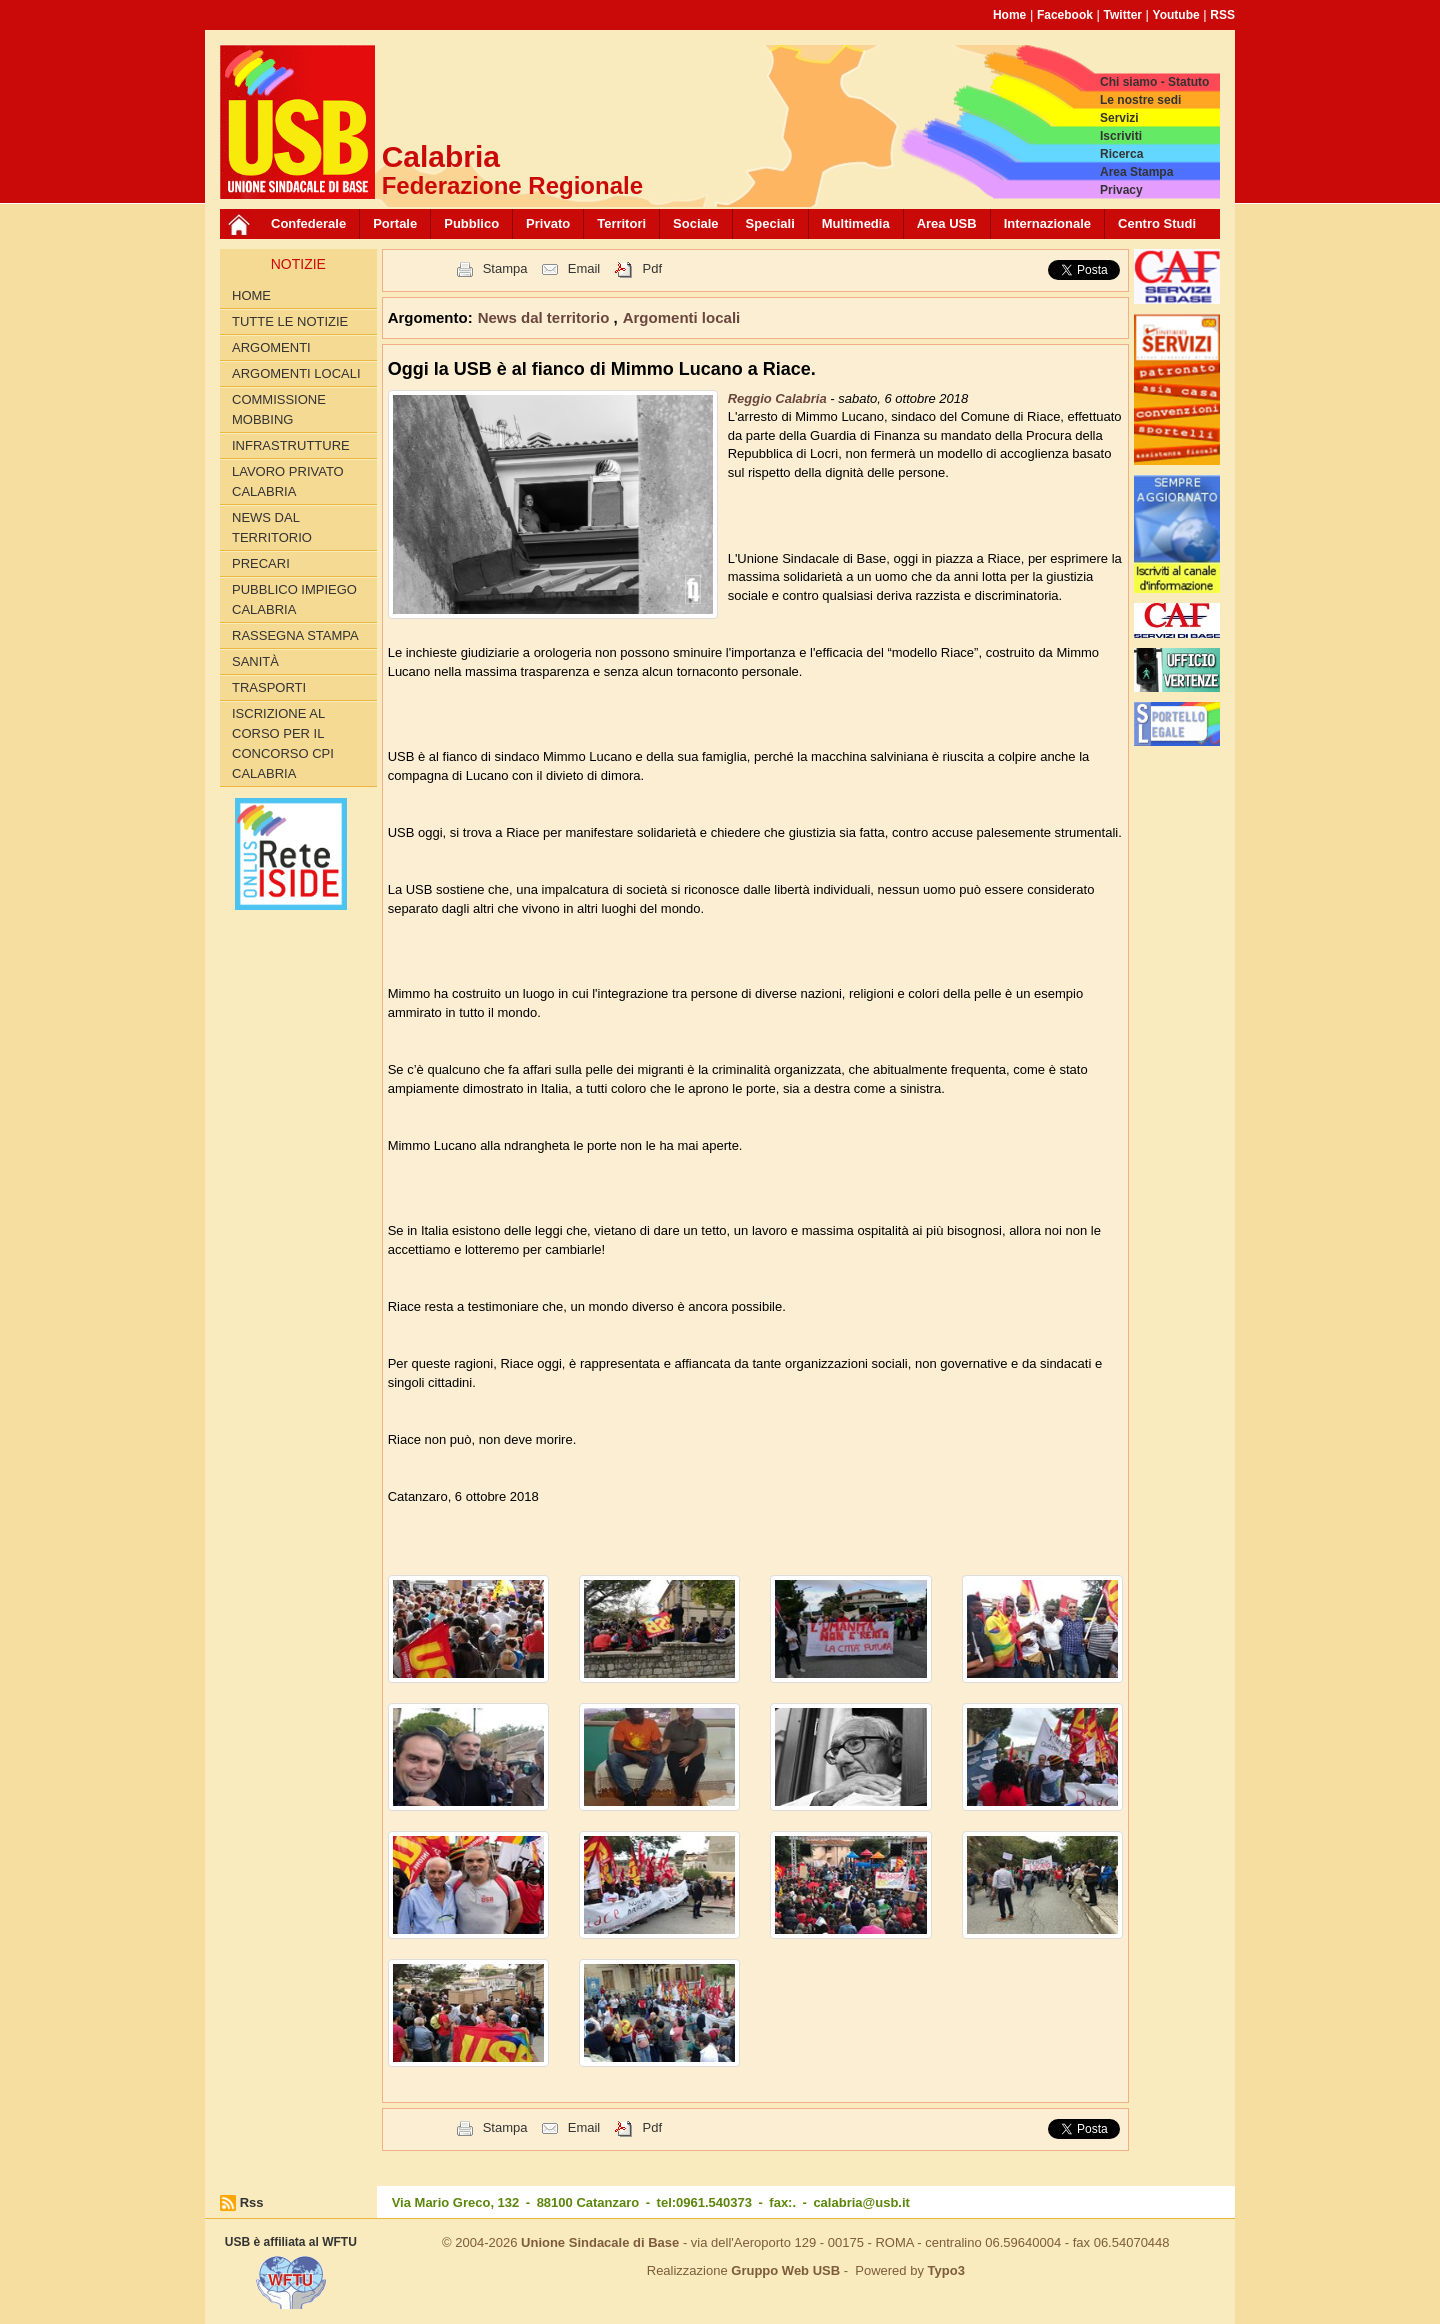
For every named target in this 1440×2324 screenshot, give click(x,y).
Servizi (1119, 118)
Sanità (255, 661)
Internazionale (1047, 223)
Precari (261, 563)
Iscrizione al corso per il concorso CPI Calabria (283, 743)
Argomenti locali (296, 373)
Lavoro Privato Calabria (288, 481)
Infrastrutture (291, 445)
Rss (252, 2202)
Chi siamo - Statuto (1154, 82)
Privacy (1121, 190)
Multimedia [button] (856, 223)
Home (1009, 15)
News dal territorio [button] (546, 317)
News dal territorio (272, 527)
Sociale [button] (696, 223)
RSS (1222, 15)
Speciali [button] (770, 223)
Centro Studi (1157, 223)
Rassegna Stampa (295, 635)
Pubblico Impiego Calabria (294, 599)
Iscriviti (1121, 136)
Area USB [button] (947, 223)
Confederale (308, 223)
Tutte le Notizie (290, 321)
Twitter (1123, 15)
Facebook (1065, 15)
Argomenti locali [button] (682, 317)
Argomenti (271, 347)
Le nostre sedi (1140, 100)
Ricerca (1121, 154)
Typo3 (946, 2270)
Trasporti (269, 687)
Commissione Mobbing (279, 409)
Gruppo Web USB (785, 2270)
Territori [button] (621, 223)
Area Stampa (1136, 172)
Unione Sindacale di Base (600, 2242)
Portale (395, 223)
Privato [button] (548, 223)
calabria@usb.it (861, 2202)
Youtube (1176, 15)
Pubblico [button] (471, 223)
